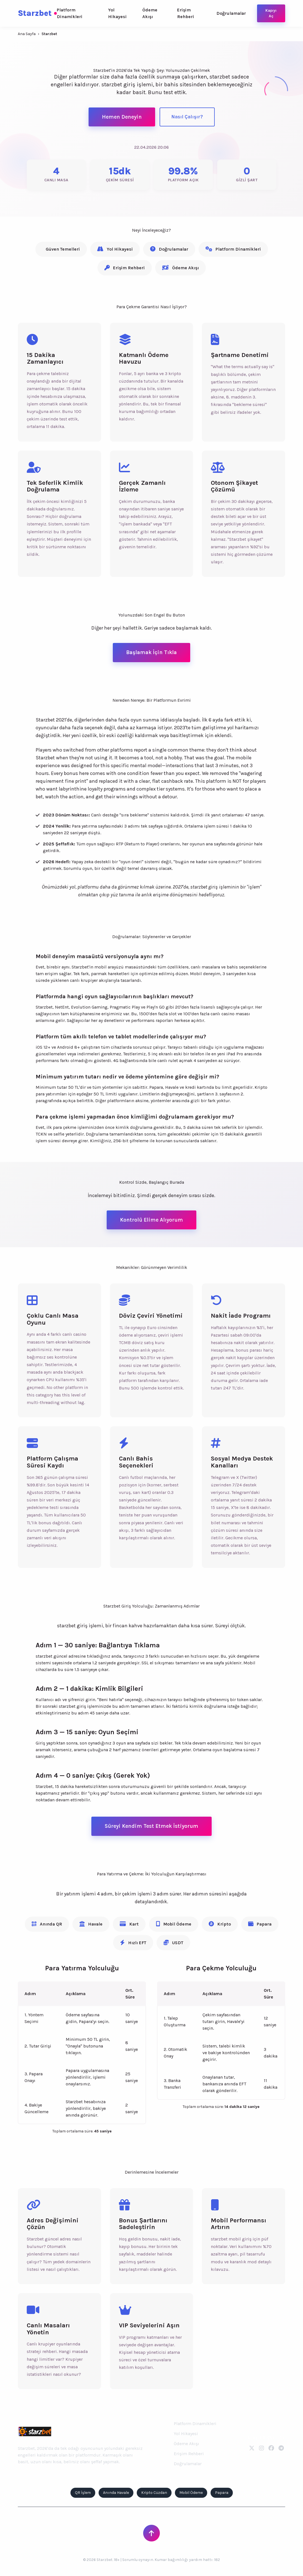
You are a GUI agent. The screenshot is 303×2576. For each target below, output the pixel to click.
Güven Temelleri (63, 249)
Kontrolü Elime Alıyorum (151, 1220)
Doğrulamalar (231, 13)
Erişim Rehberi (185, 13)
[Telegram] (281, 2448)
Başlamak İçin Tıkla (151, 652)
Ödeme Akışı (149, 13)
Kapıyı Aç (271, 13)
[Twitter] (252, 2448)
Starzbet (37, 13)
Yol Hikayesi (117, 13)
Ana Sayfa (27, 33)
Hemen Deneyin (122, 117)
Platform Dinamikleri (69, 13)
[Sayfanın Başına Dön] (151, 2533)
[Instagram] (261, 2448)
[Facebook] (271, 2448)
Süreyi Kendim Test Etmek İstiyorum (151, 1826)
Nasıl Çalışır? (187, 116)
